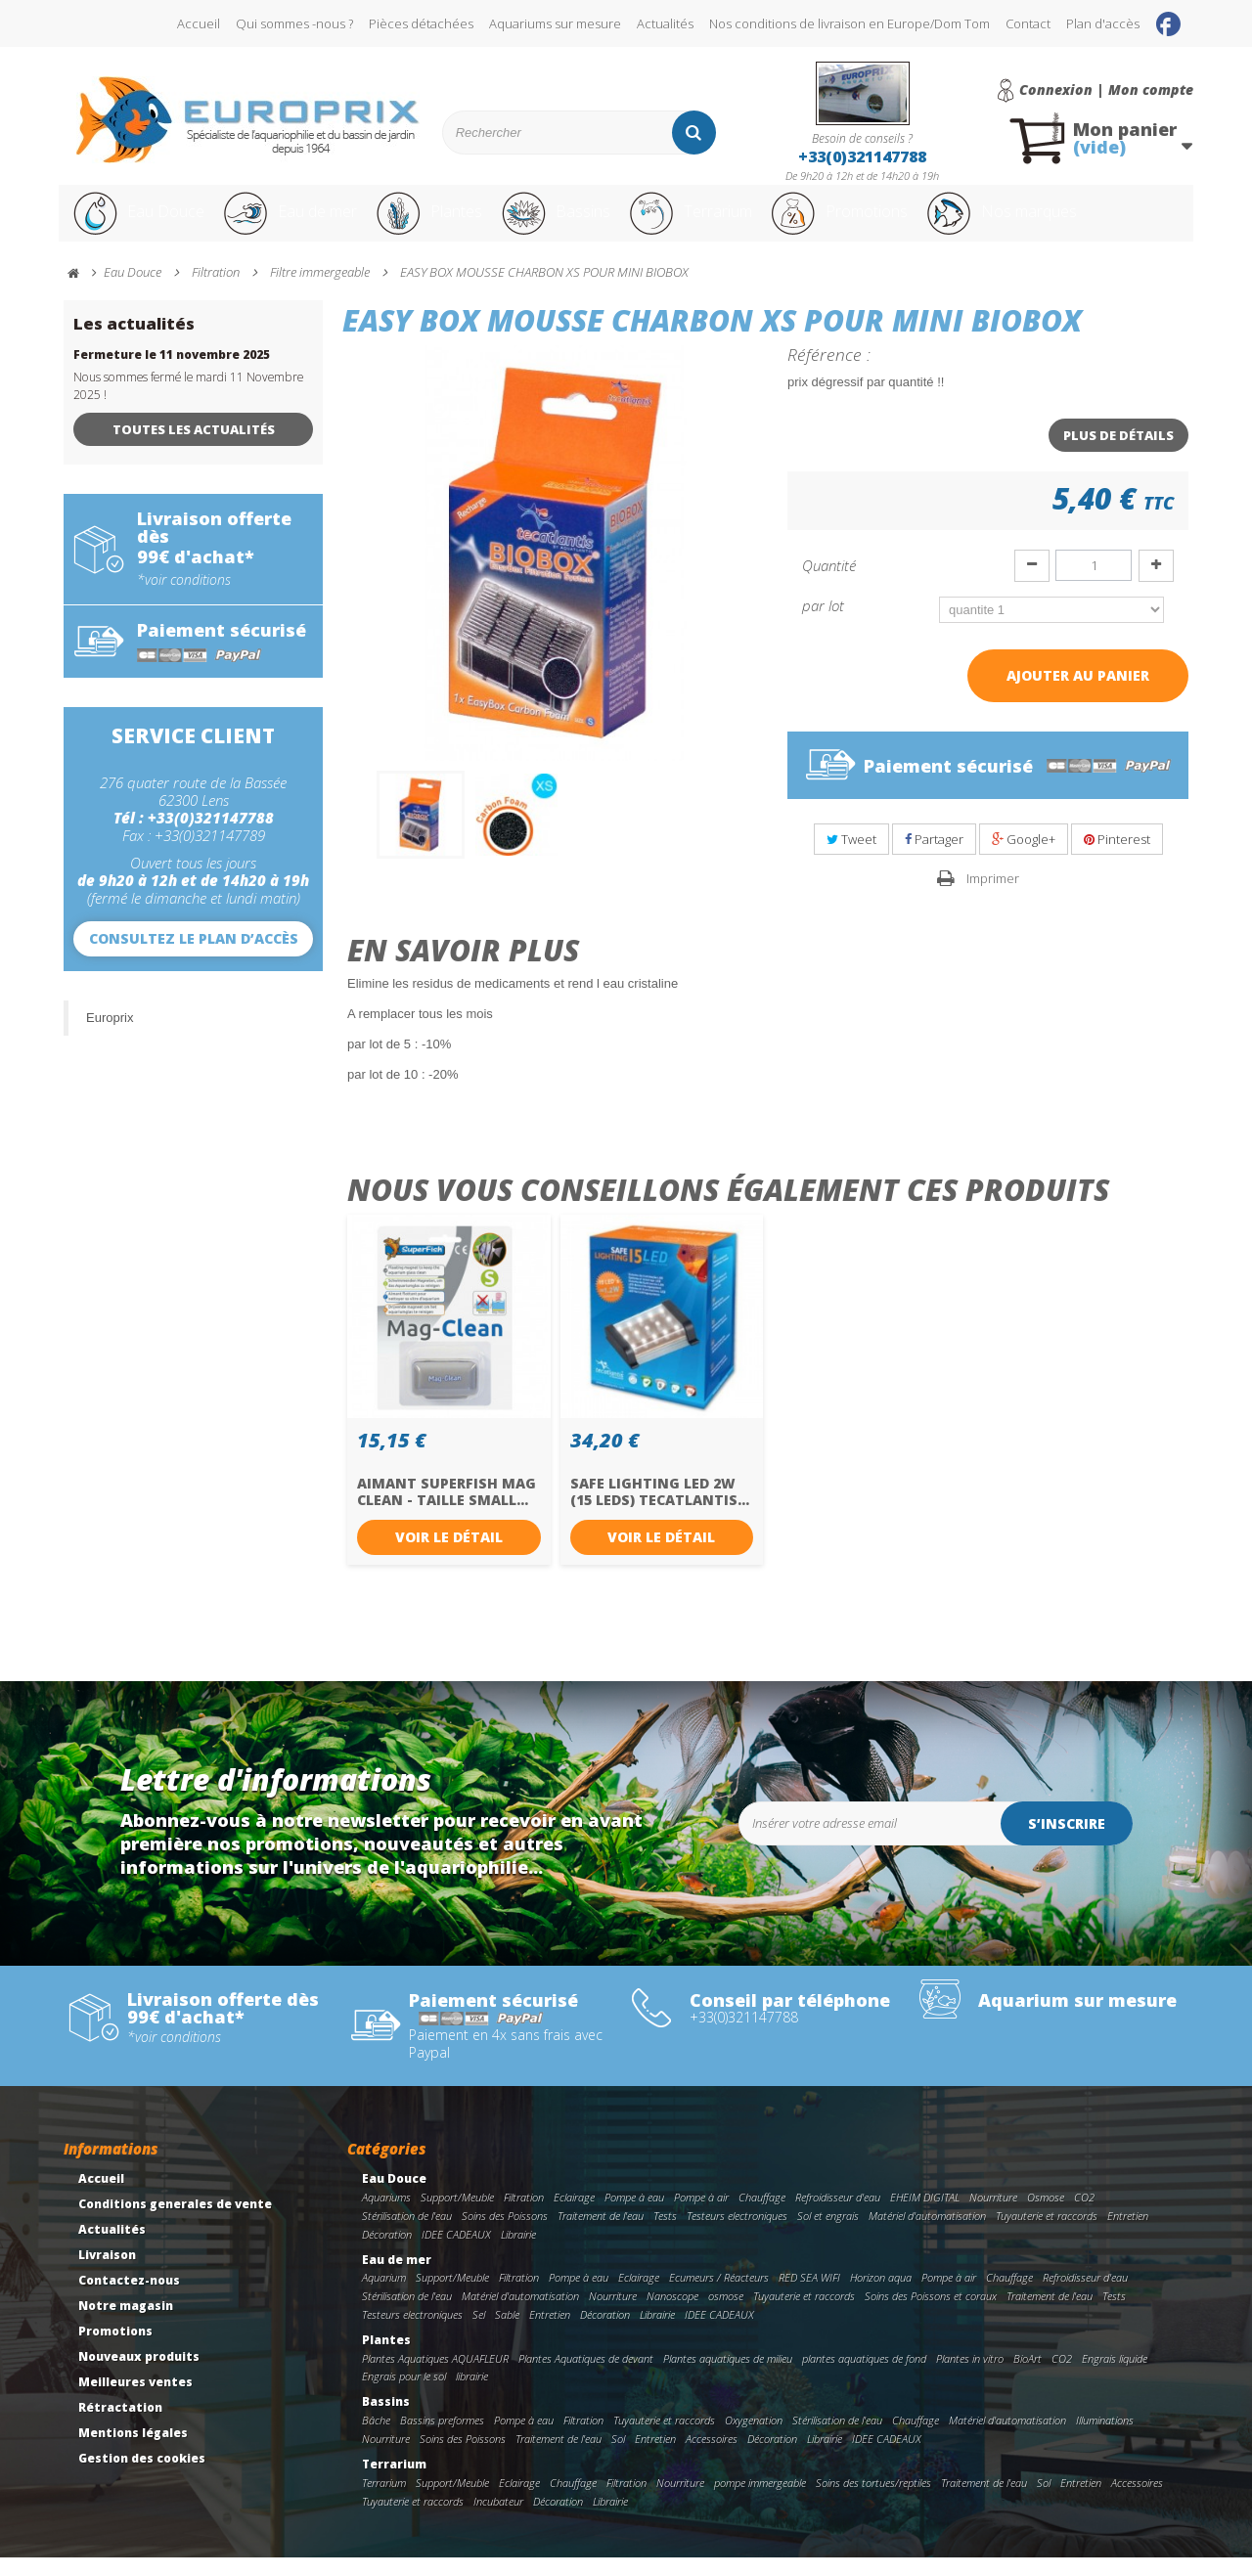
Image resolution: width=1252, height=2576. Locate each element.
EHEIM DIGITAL (925, 2215)
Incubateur (498, 2519)
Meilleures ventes (135, 2400)
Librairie (518, 2252)
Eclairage (574, 2215)
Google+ (1023, 857)
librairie (472, 2394)
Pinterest (1117, 857)
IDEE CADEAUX (456, 2252)
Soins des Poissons (505, 2234)
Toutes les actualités (193, 448)
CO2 (1084, 2215)
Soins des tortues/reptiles (873, 2501)
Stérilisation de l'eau (407, 2234)
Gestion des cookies (141, 2476)
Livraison (107, 2273)
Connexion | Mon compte (1106, 90)
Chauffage (761, 2215)
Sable (507, 2333)
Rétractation (120, 2426)
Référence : (829, 372)
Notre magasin (125, 2324)
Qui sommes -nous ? (294, 23)
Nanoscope (672, 2314)
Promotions (898, 222)
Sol (618, 2457)
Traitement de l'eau (601, 2234)
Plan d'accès (1103, 23)
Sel (478, 2333)
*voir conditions (184, 598)
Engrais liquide (1114, 2377)
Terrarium (732, 222)
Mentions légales (133, 2451)
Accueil (198, 23)
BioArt (1027, 2377)
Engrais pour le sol (404, 2394)
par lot (825, 624)
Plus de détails (1118, 454)
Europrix (109, 1036)
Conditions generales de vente (175, 2222)
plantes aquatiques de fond (864, 2377)
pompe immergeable (760, 2501)
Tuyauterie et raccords (1046, 2234)
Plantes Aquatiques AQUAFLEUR (435, 2377)
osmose (725, 2314)
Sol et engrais (828, 2234)
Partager (934, 857)
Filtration (524, 2215)
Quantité (829, 584)
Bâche (376, 2438)
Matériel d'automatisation (927, 2234)
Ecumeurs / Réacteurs (719, 2295)
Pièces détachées (421, 23)
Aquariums (386, 2215)
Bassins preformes (442, 2438)
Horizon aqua (881, 2295)
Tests (665, 2234)
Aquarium (384, 2295)
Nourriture (993, 2215)
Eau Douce (137, 222)
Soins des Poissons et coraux (931, 2314)
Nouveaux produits (139, 2375)
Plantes (451, 222)
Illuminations (1105, 2438)
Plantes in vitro (970, 2377)
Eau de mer (300, 222)
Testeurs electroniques (737, 2234)
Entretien (1127, 2234)
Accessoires (712, 2457)
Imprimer (992, 897)
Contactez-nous (129, 2298)
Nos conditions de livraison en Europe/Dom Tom (849, 23)
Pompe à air (701, 2215)
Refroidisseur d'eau (837, 2215)
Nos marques (1079, 222)
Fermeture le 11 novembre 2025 (171, 373)
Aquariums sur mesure (555, 23)
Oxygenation (753, 2438)
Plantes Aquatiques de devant (585, 2377)
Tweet (851, 857)
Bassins (586, 222)
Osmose (1045, 2215)
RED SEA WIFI (809, 2295)
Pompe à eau (634, 2215)
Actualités (665, 23)
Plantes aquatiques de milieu (727, 2377)
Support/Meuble (457, 2215)
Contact (1028, 23)
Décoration (387, 2252)
